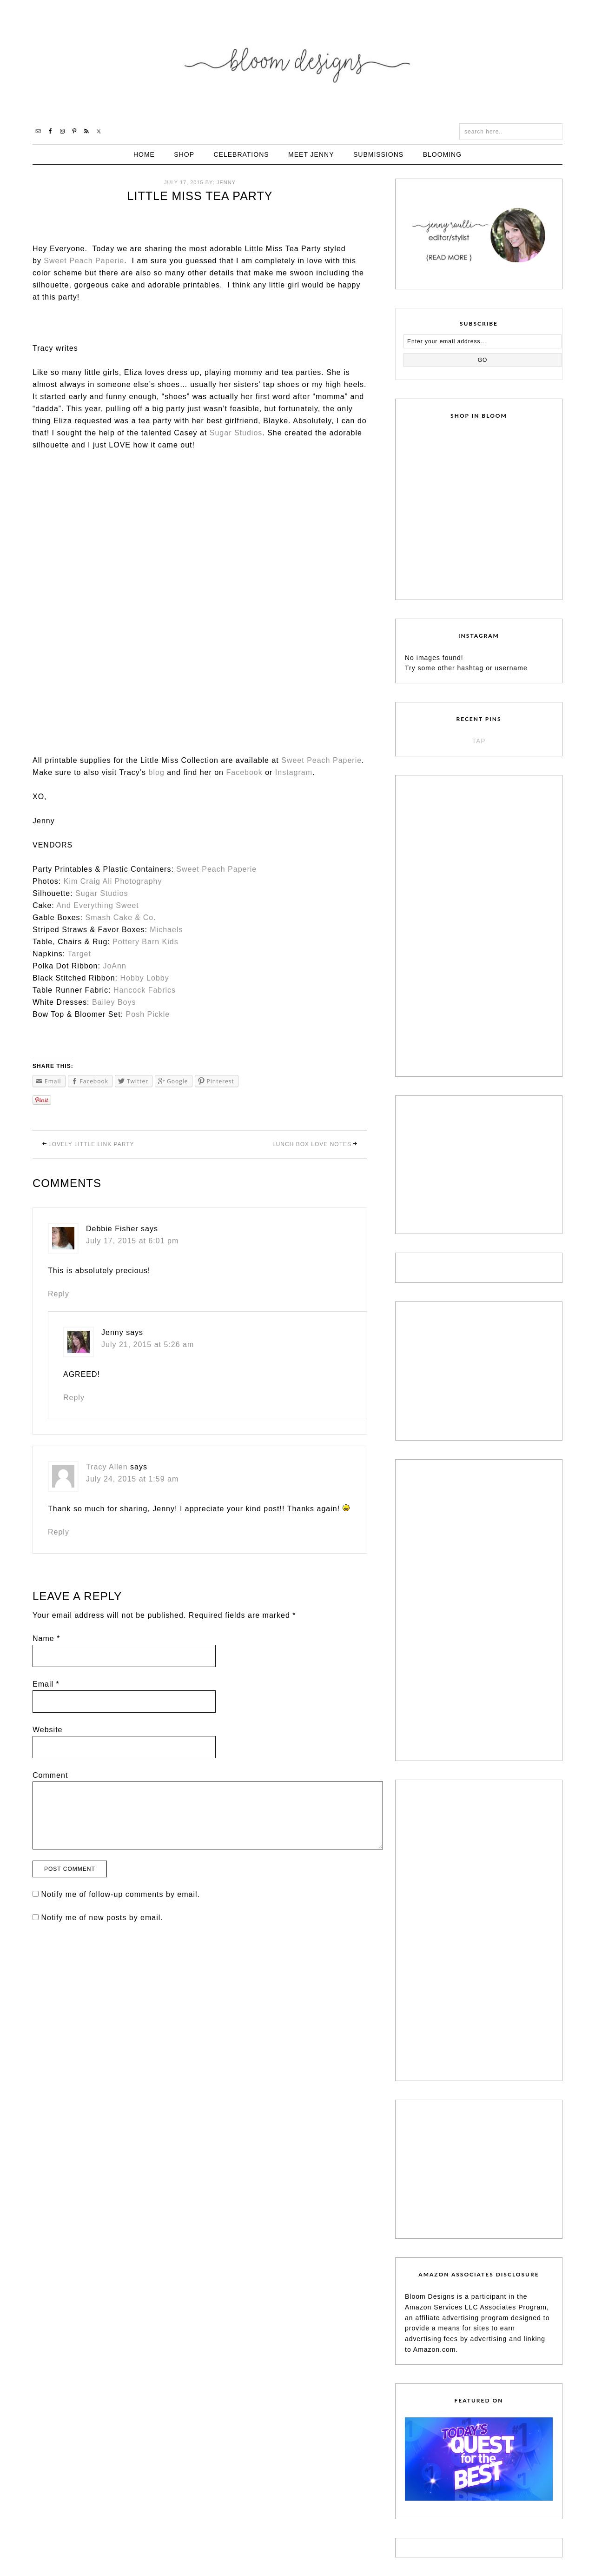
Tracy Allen (107, 1467)
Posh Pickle (148, 1014)
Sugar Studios (236, 433)
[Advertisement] (474, 924)
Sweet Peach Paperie (84, 261)
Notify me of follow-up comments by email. (120, 1894)
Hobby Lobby (144, 978)
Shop (184, 154)
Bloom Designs (297, 61)
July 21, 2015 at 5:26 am (147, 1344)
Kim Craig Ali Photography (113, 881)
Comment (50, 1775)
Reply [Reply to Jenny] (74, 1397)
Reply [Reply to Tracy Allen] (58, 1532)
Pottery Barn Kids (145, 942)
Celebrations (241, 154)
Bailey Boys (114, 1002)
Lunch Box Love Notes (311, 1144)
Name (46, 1638)
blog (157, 772)
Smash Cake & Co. (121, 917)
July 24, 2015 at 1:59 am (132, 1479)
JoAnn (114, 966)
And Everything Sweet (97, 905)
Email (46, 1684)
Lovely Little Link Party (91, 1144)
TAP (478, 741)
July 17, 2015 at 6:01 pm (132, 1241)
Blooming (442, 154)
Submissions (378, 154)
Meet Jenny (311, 154)
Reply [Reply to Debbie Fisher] (58, 1294)
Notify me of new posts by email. (102, 1918)
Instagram (293, 772)
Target (79, 954)
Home (144, 154)
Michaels (166, 930)
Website (48, 1730)
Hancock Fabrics (144, 990)
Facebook (244, 772)
